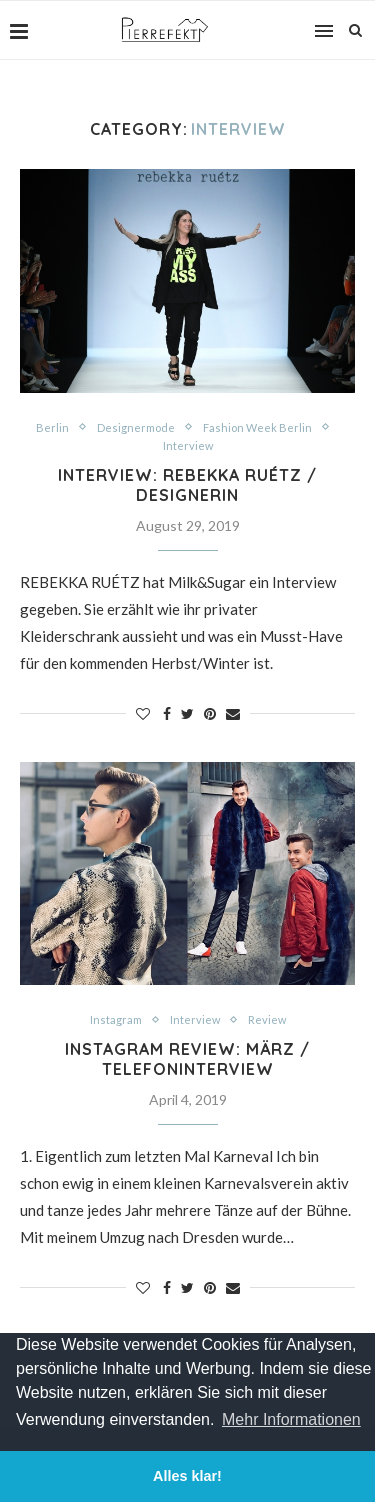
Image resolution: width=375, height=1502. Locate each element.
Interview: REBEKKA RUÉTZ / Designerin (187, 485)
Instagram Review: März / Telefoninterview (187, 1059)
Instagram (116, 1019)
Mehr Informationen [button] (291, 1419)
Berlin (52, 427)
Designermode (136, 427)
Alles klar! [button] (187, 1476)
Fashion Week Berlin (257, 427)
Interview (188, 445)
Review (267, 1019)
